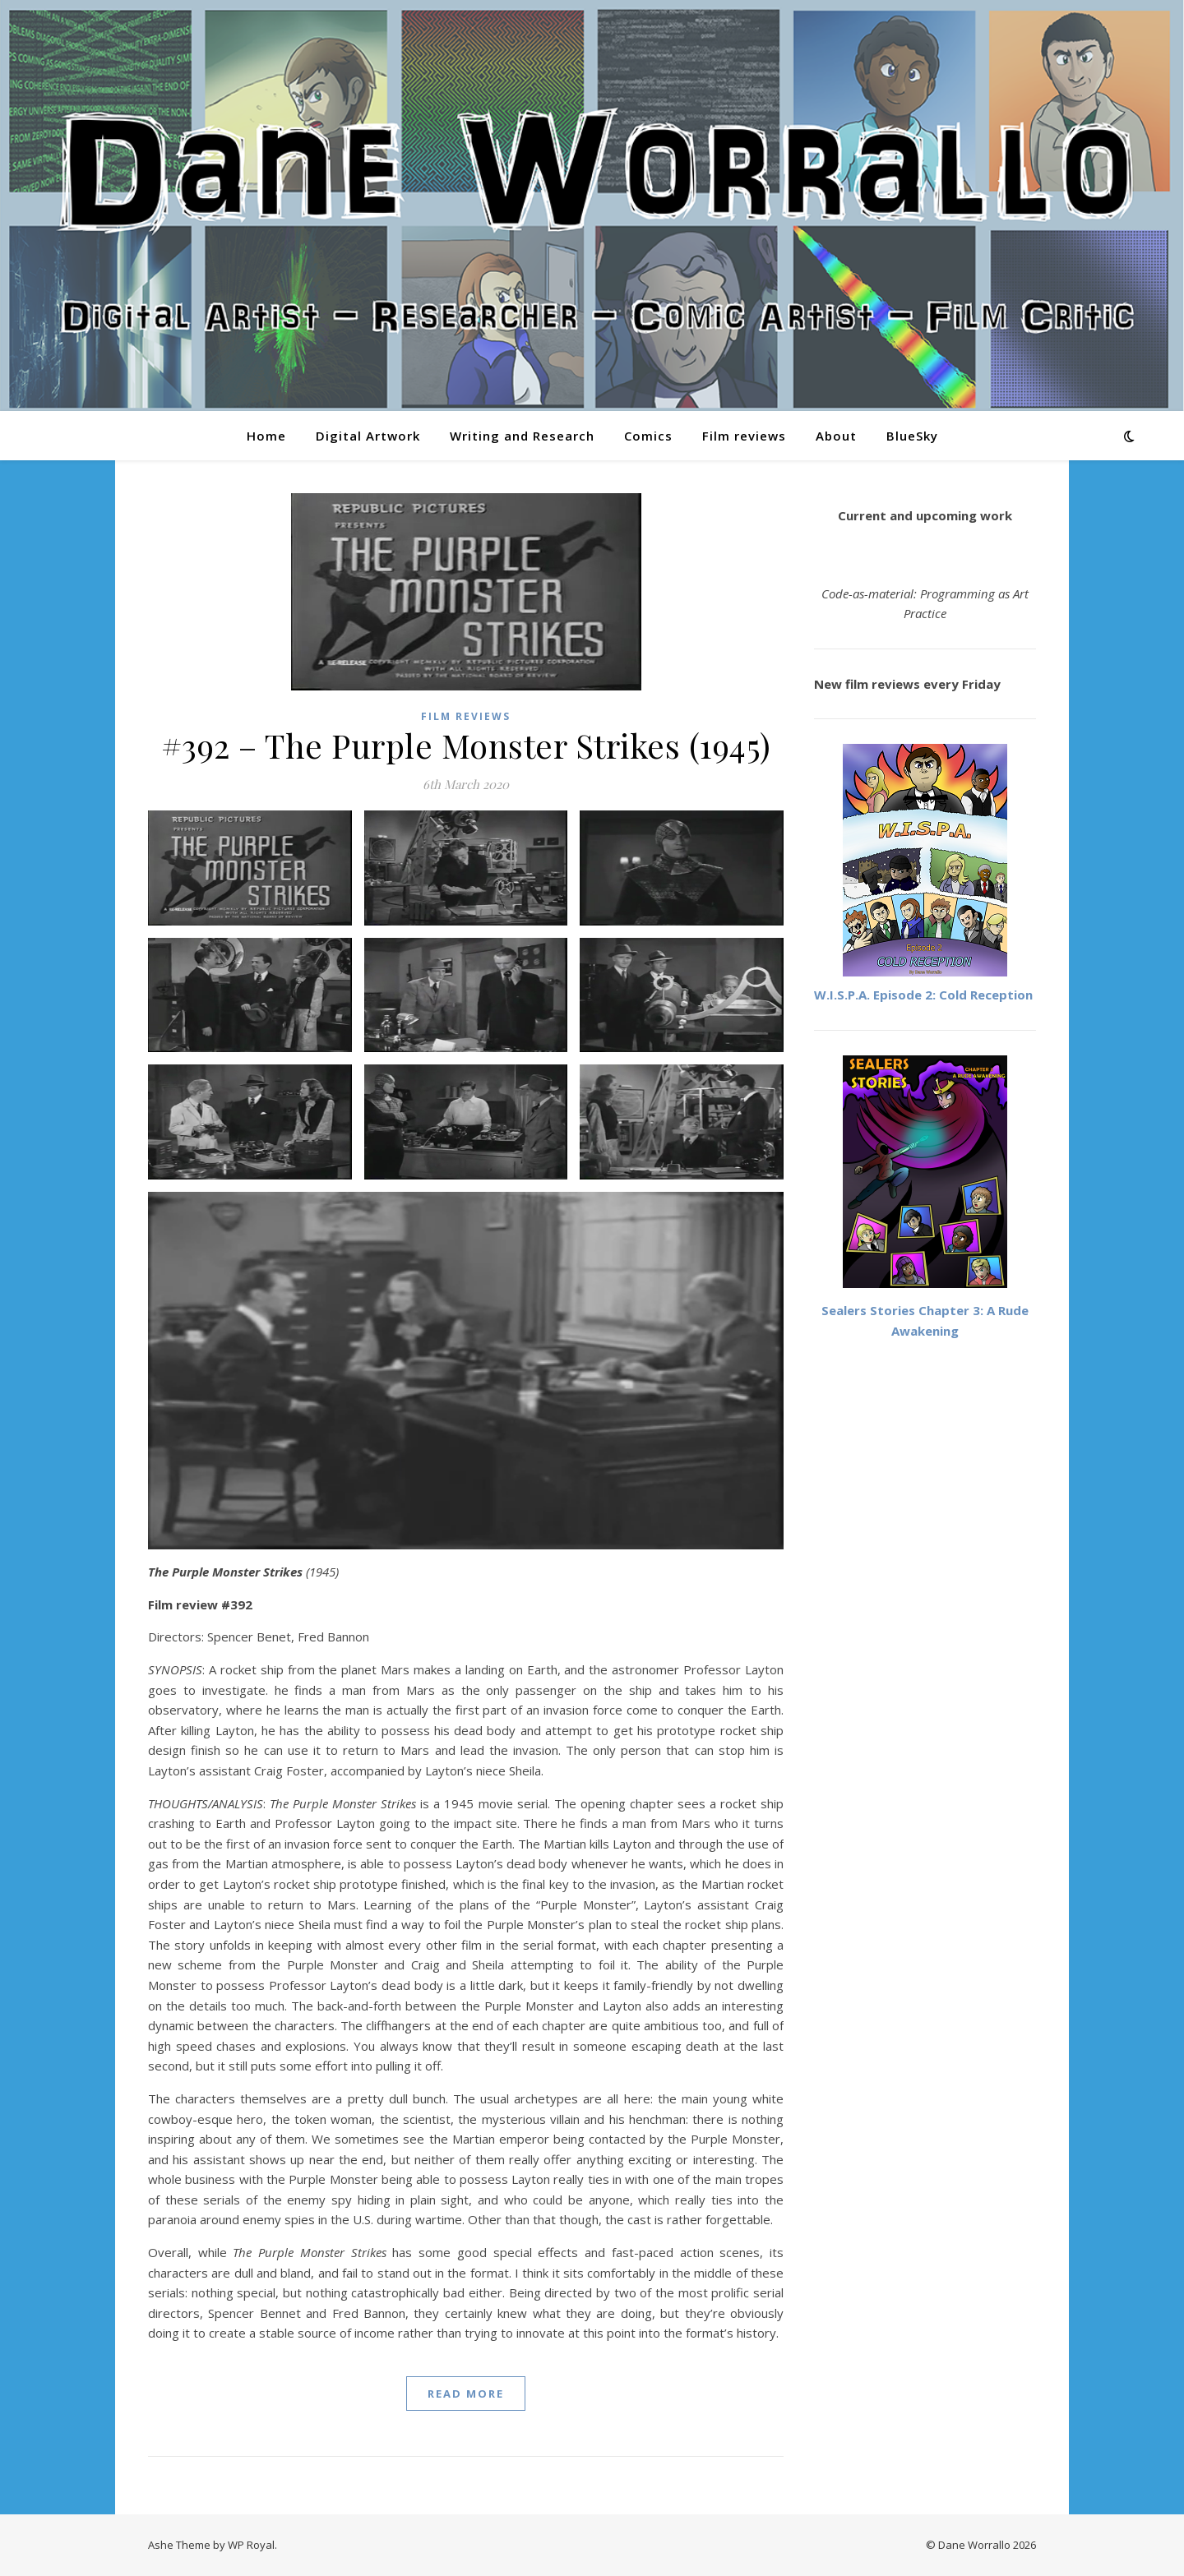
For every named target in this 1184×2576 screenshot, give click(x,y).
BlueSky (912, 435)
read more (466, 2393)
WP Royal (251, 2544)
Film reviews (744, 435)
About (836, 435)
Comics (648, 435)
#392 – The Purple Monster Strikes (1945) (466, 745)
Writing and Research (522, 435)
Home (266, 435)
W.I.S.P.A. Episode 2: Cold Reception (923, 994)
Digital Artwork (368, 435)
